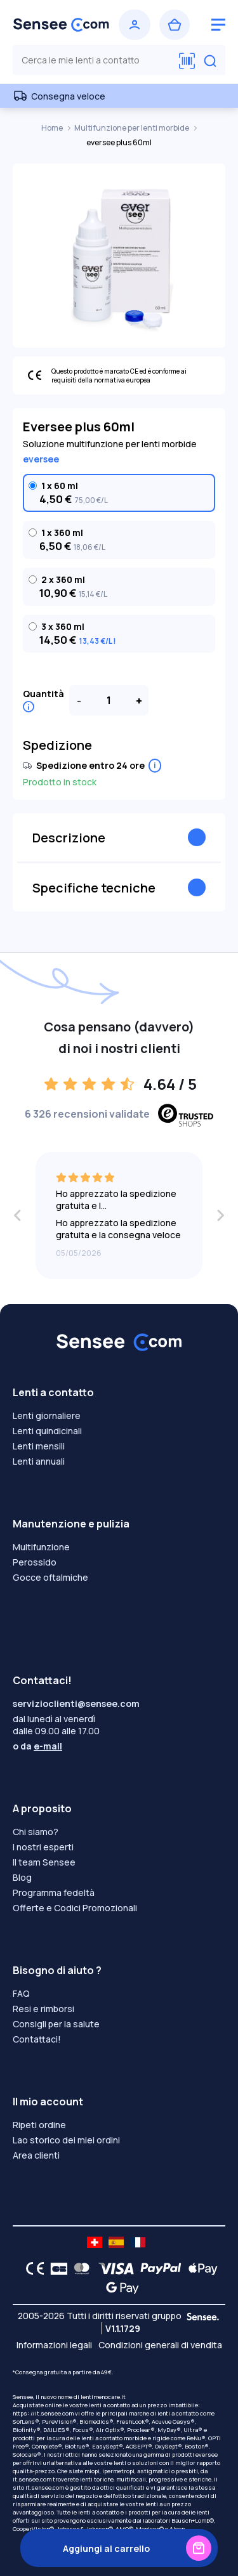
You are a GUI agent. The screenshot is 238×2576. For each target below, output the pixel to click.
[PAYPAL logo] (158, 2268)
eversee (41, 459)
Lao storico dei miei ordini (66, 2140)
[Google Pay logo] (118, 2287)
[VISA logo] (112, 2268)
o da (37, 1746)
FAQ (21, 1993)
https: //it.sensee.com (43, 2413)
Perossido (34, 1562)
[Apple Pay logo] (200, 2268)
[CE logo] (32, 2268)
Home (52, 127)
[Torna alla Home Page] (61, 25)
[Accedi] (134, 25)
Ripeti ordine (39, 2125)
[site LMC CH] (94, 2242)
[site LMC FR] (137, 2242)
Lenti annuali (39, 1461)
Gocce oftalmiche (50, 1577)
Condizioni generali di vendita (160, 2345)
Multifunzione (41, 1547)
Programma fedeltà (54, 1892)
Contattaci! (37, 2039)
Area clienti (36, 2155)
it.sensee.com (32, 2479)
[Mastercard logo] (79, 2268)
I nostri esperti (43, 1847)
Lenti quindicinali (47, 1431)
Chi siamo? (35, 1832)
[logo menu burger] (218, 25)
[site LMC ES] (116, 2242)
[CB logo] (55, 2268)
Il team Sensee (44, 1862)
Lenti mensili (39, 1446)
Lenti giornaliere (47, 1415)
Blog (22, 1877)
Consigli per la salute (56, 2024)
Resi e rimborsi (43, 2009)
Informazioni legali (54, 2345)
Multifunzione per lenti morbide (132, 127)
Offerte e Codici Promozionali (75, 1908)
